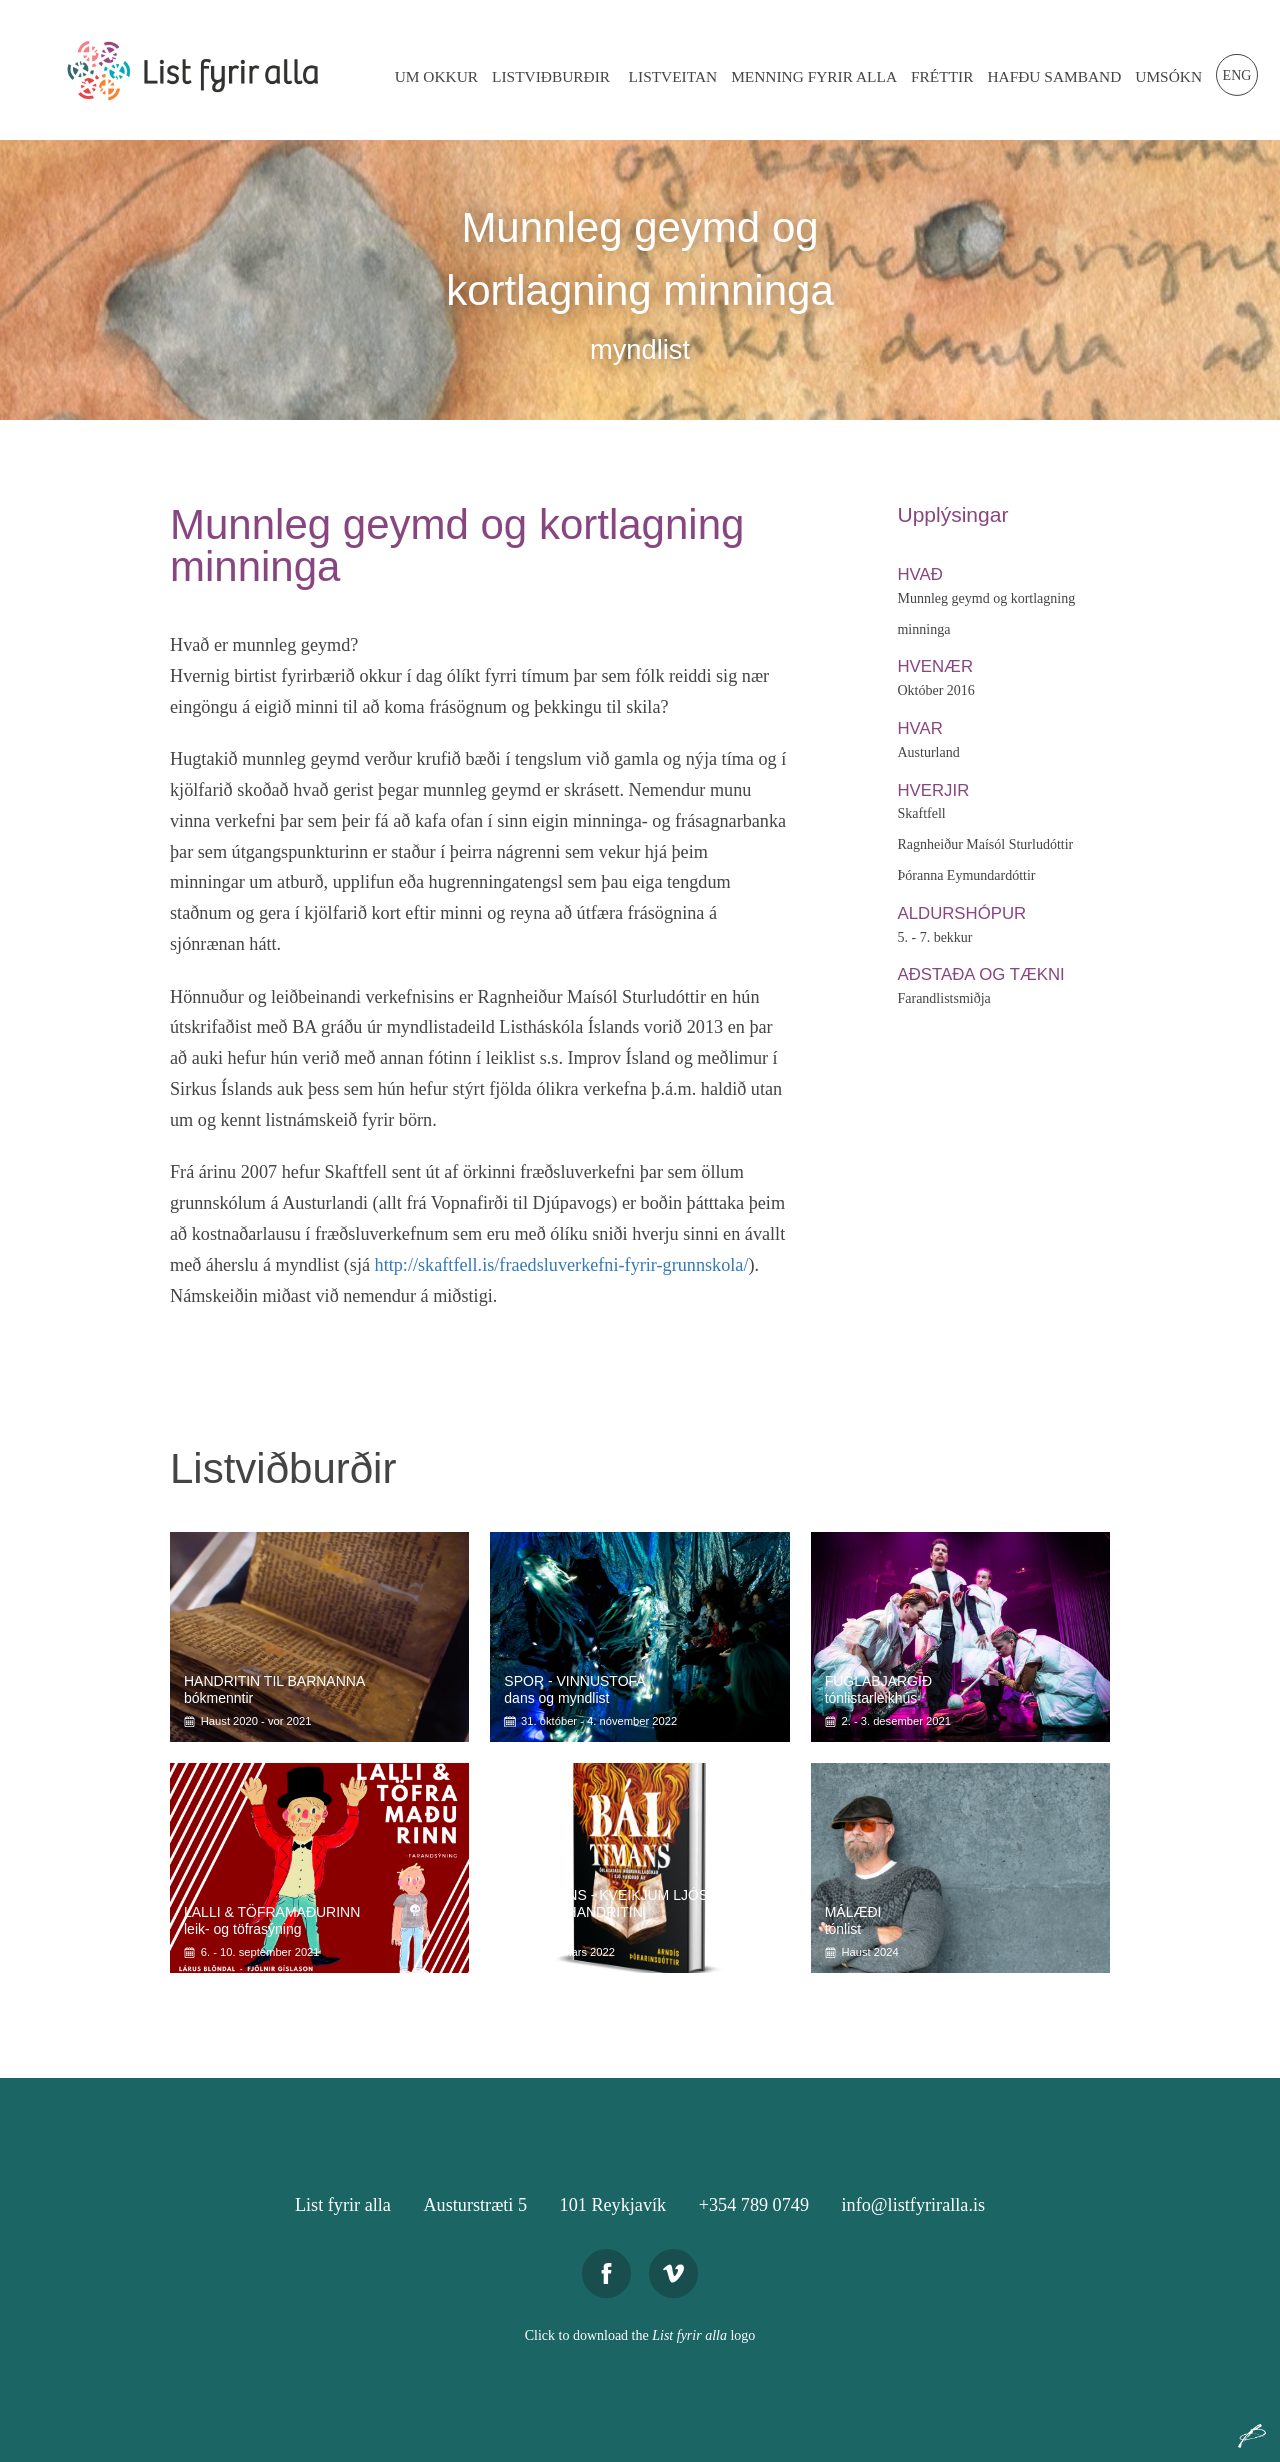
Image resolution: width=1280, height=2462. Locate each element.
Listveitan (673, 76)
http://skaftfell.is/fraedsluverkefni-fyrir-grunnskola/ (562, 1265)
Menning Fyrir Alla (814, 76)
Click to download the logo (640, 2335)
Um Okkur (436, 76)
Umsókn (1168, 76)
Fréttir (942, 76)
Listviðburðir (551, 76)
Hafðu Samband (1054, 76)
